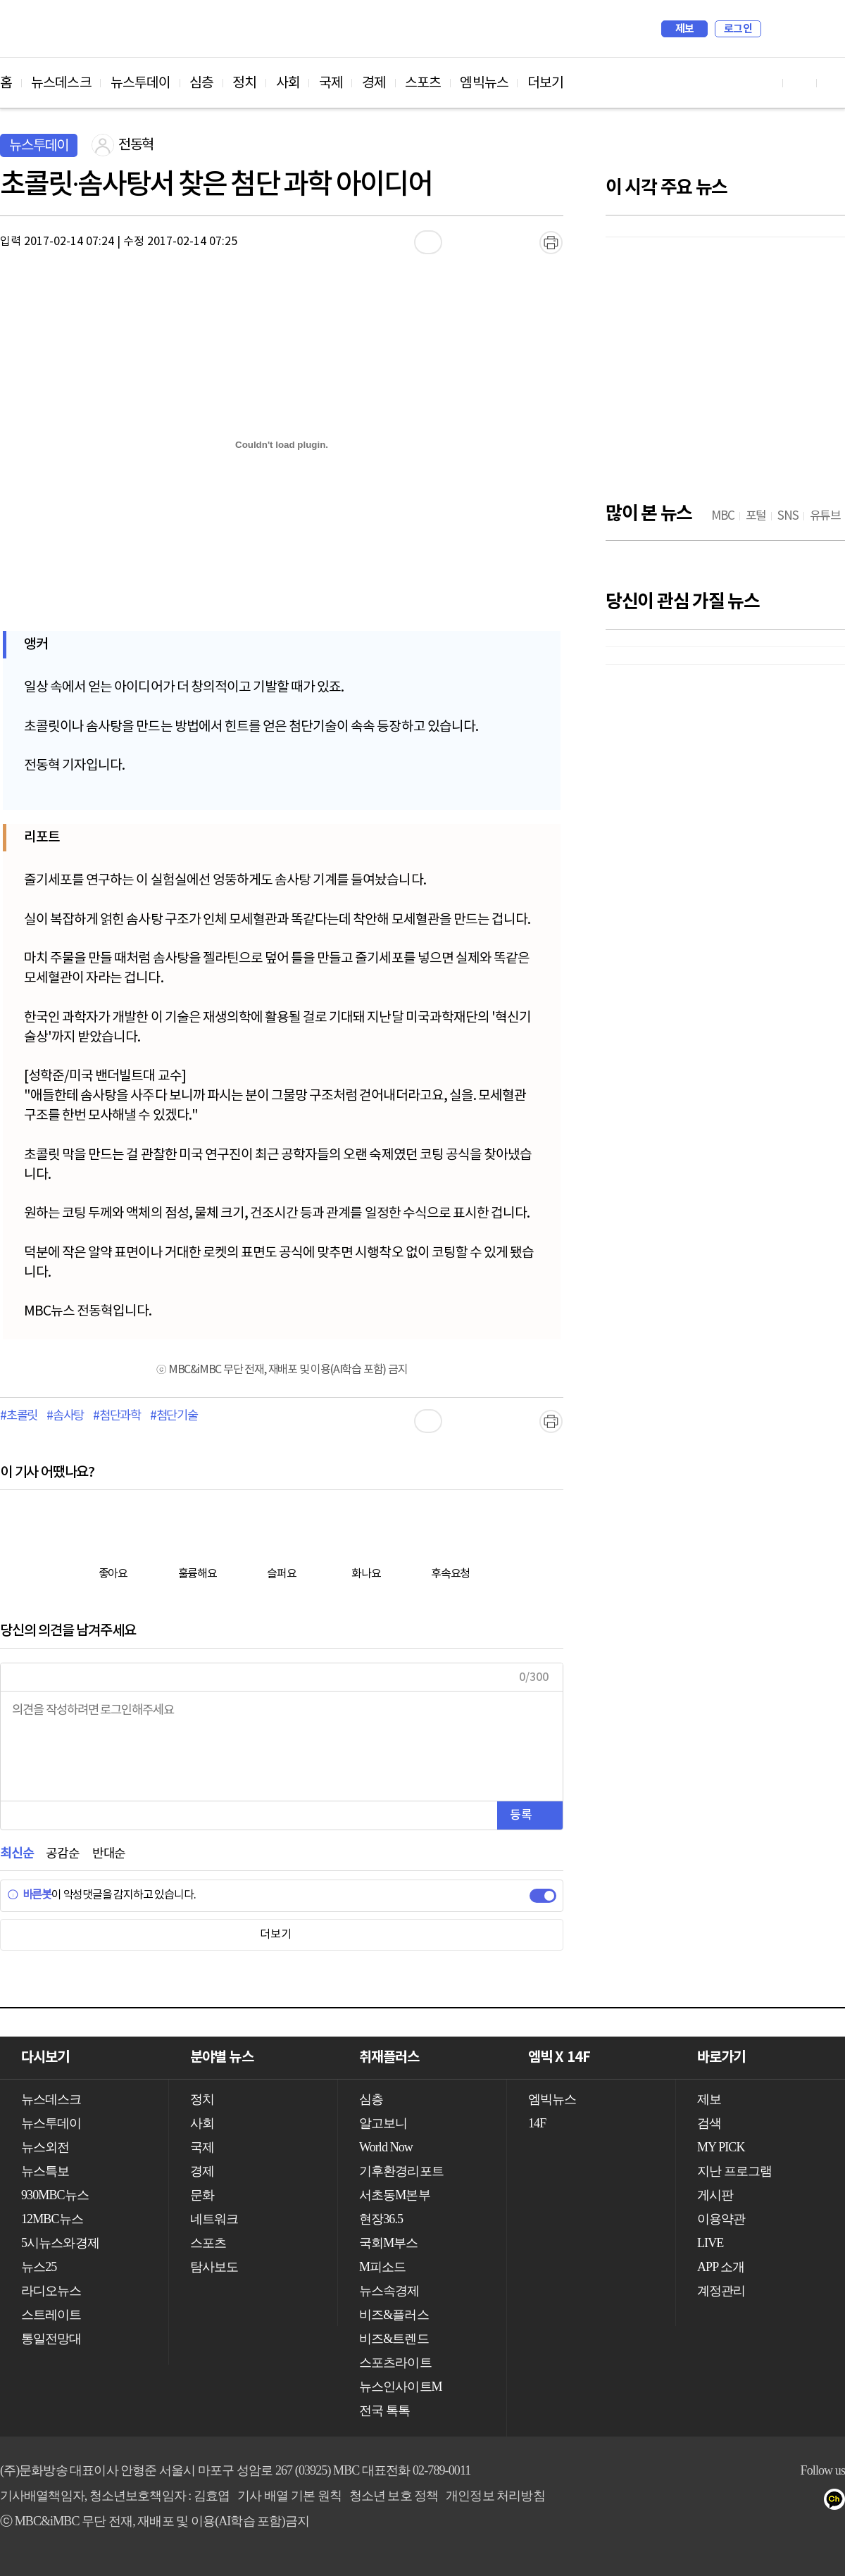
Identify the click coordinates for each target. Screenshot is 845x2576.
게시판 (715, 2195)
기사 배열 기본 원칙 (289, 2496)
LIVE (710, 2243)
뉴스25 (38, 2267)
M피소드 (382, 2267)
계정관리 (721, 2291)
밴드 (783, 2502)
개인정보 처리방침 (495, 2496)
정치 (244, 83)
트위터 (754, 2502)
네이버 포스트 (811, 2502)
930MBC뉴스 (55, 2195)
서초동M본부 (394, 2195)
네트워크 (214, 2219)
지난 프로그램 (734, 2171)
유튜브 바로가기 (766, 83)
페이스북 (726, 2502)
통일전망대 (51, 2339)
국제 (331, 83)
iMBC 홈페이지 (830, 29)
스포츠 (423, 83)
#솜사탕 (65, 1416)
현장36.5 (381, 2219)
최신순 (16, 1853)
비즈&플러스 (394, 2315)
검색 (778, 28)
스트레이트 (51, 2315)
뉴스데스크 (61, 83)
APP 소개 (720, 2267)
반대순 (108, 1853)
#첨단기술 (174, 1416)
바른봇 (29, 1895)
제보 (684, 29)
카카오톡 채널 (839, 2502)
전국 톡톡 (384, 2410)
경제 (374, 83)
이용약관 (721, 2219)
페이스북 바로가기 (799, 83)
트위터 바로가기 (833, 83)
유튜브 (698, 2502)
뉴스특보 (45, 2171)
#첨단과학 (117, 1416)
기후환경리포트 (401, 2171)
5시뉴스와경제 (60, 2243)
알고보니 (383, 2123)
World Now (386, 2147)
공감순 (62, 1853)
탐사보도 (214, 2267)
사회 (288, 83)
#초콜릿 (18, 1416)
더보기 (545, 83)
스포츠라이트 (395, 2363)
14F (537, 2123)
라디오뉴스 (51, 2291)
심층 (201, 83)
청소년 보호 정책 (394, 2496)
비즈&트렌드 (394, 2339)
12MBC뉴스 (52, 2219)
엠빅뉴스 (484, 83)
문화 (202, 2195)
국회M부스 (388, 2243)
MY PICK (799, 28)
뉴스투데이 (141, 83)
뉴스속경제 (389, 2291)
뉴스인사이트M (400, 2387)
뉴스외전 (45, 2147)
